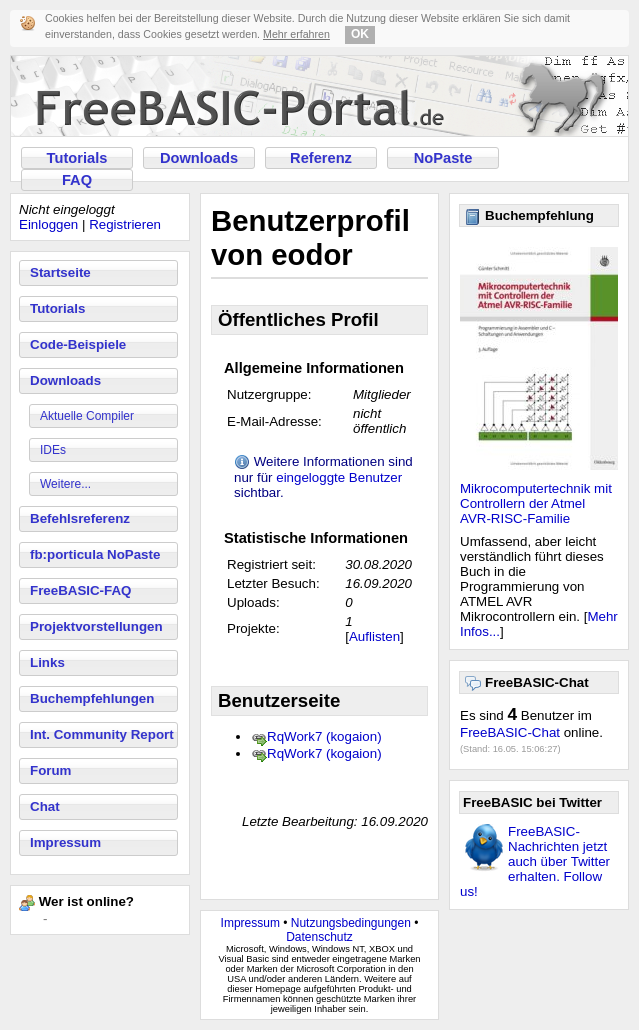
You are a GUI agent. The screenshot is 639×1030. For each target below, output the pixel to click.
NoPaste (443, 158)
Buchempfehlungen (92, 698)
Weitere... (65, 484)
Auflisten (374, 636)
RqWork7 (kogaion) (324, 736)
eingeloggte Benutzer (339, 477)
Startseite (60, 272)
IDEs (53, 450)
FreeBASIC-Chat (510, 732)
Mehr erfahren (296, 34)
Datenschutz (319, 937)
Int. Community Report (102, 734)
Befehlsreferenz (80, 518)
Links (47, 662)
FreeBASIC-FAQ (80, 590)
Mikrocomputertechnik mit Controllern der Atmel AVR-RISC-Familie (536, 503)
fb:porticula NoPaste (95, 554)
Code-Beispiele (78, 344)
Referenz (321, 158)
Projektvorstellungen (96, 626)
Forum (50, 770)
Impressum (65, 842)
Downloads (199, 158)
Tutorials (77, 158)
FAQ (77, 180)
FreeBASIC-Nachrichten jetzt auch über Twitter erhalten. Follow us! (535, 861)
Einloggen (48, 224)
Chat (45, 806)
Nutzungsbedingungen (351, 923)
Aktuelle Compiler (87, 416)
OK (360, 34)
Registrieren (125, 224)
